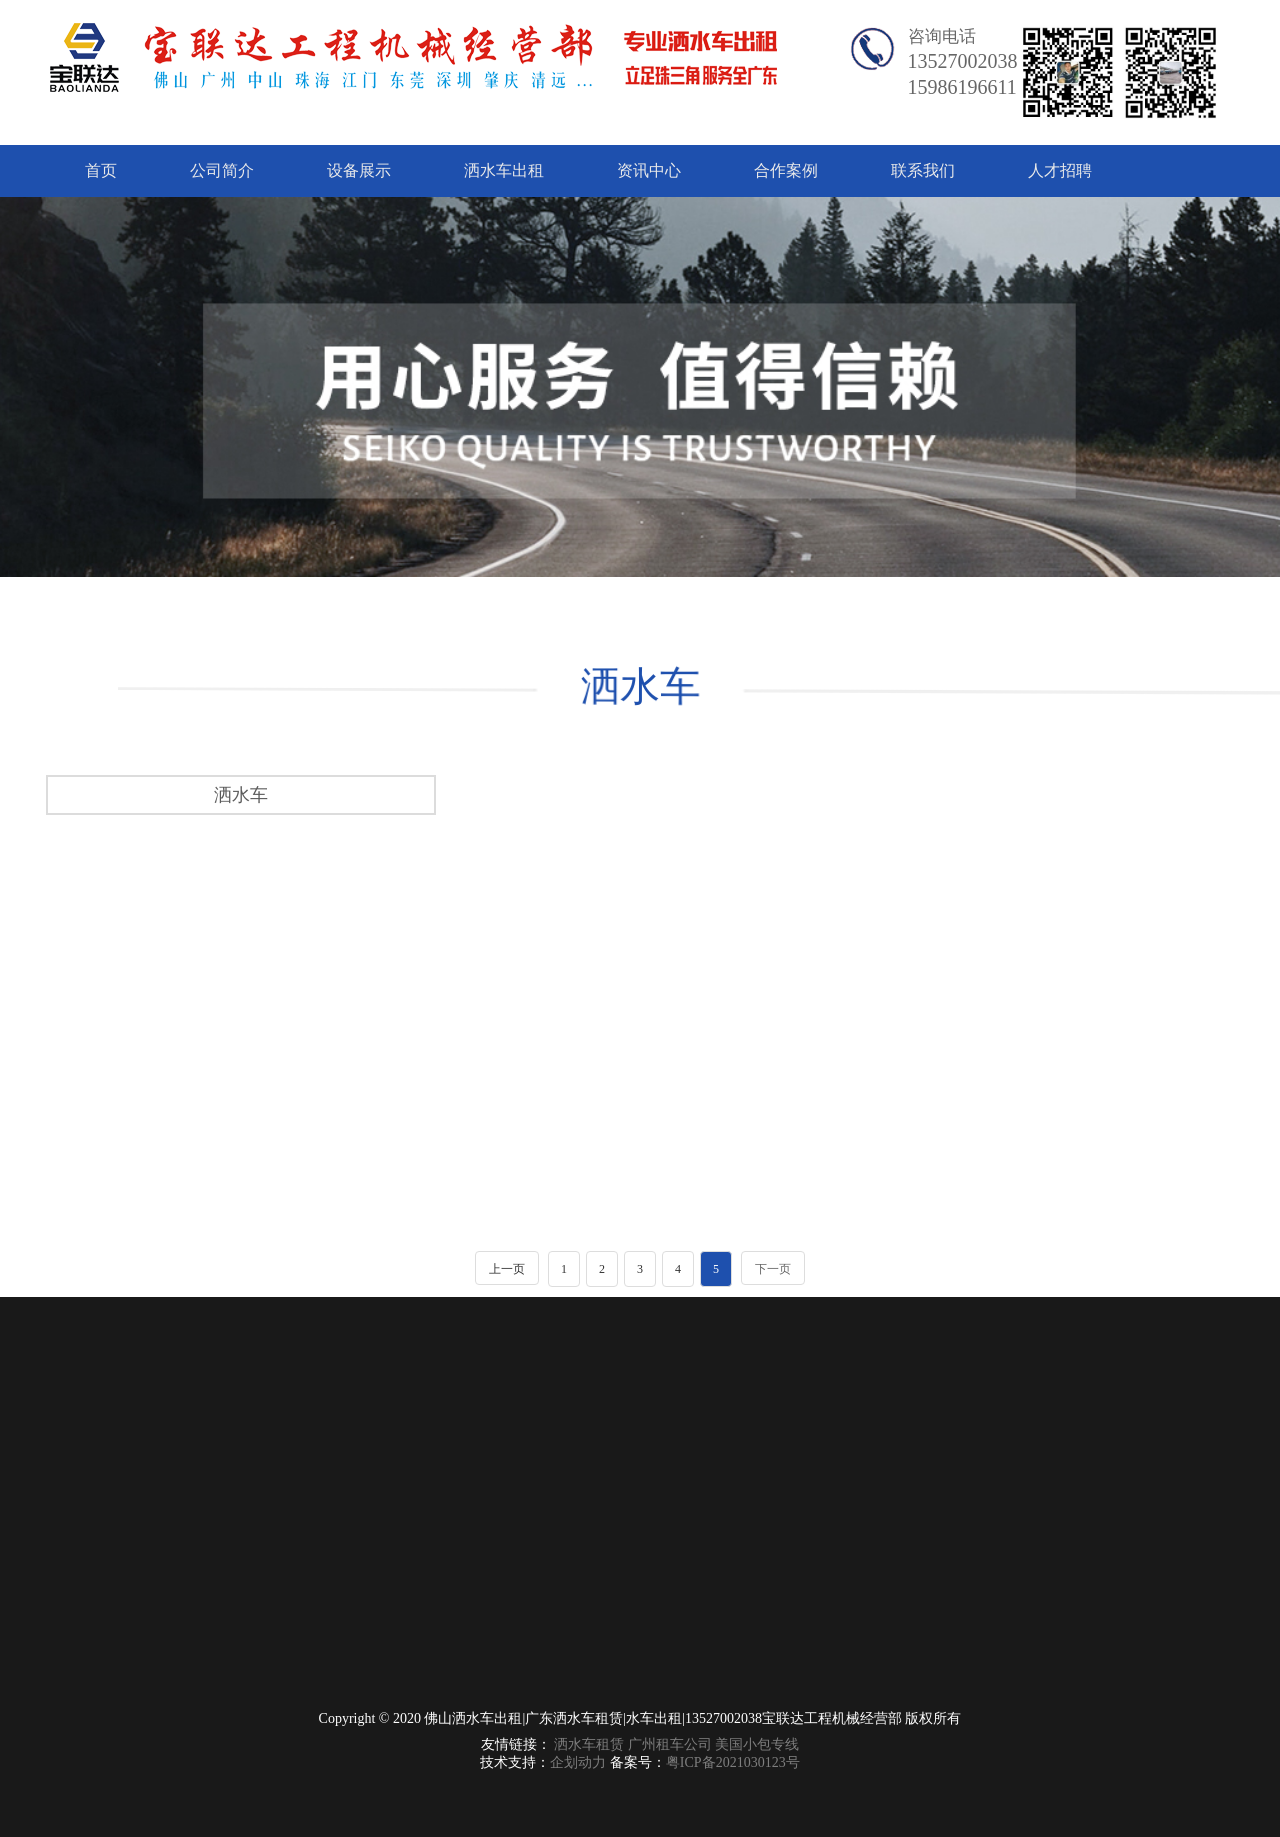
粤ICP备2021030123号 (733, 1762)
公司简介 (222, 170)
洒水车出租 (504, 170)
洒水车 (638, 687)
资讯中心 (649, 170)
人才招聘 (1060, 170)
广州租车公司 (670, 1744)
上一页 (507, 1269)
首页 (101, 170)
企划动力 (578, 1762)
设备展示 (359, 170)
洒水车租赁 (589, 1744)
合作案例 (786, 170)
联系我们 (923, 170)
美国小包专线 (757, 1744)
